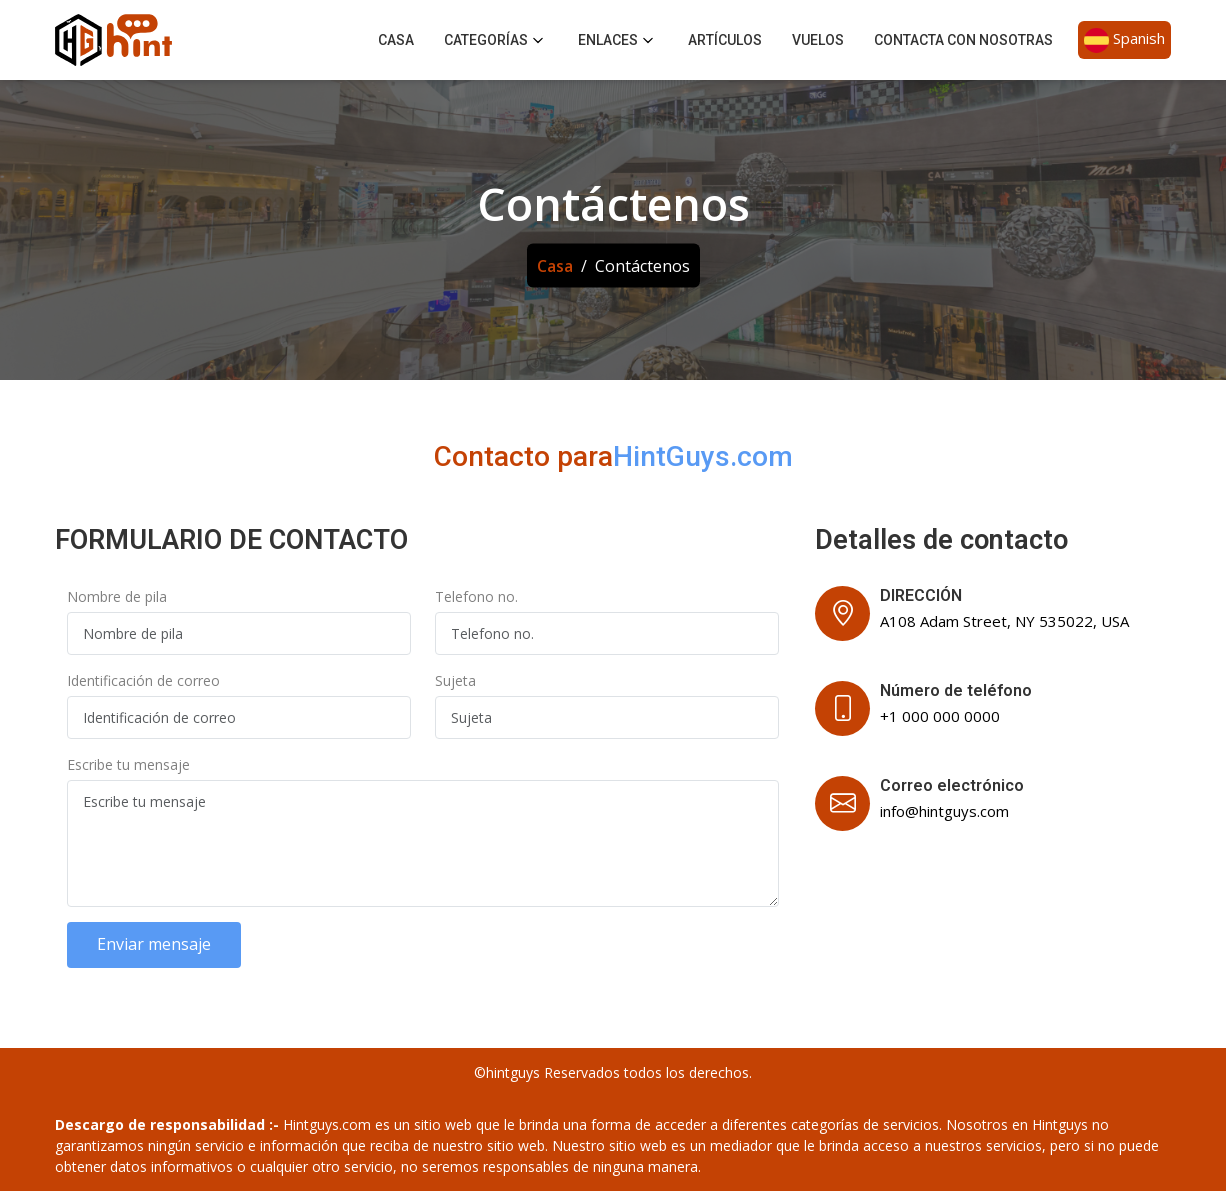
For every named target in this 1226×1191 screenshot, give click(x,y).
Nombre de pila (117, 596)
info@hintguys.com (944, 811)
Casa (396, 40)
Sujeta (455, 680)
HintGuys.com (703, 456)
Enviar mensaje (154, 944)
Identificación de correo (143, 680)
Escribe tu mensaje (128, 764)
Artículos (725, 40)
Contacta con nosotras (963, 40)
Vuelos (818, 40)
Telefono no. (476, 596)
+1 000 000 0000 (940, 716)
